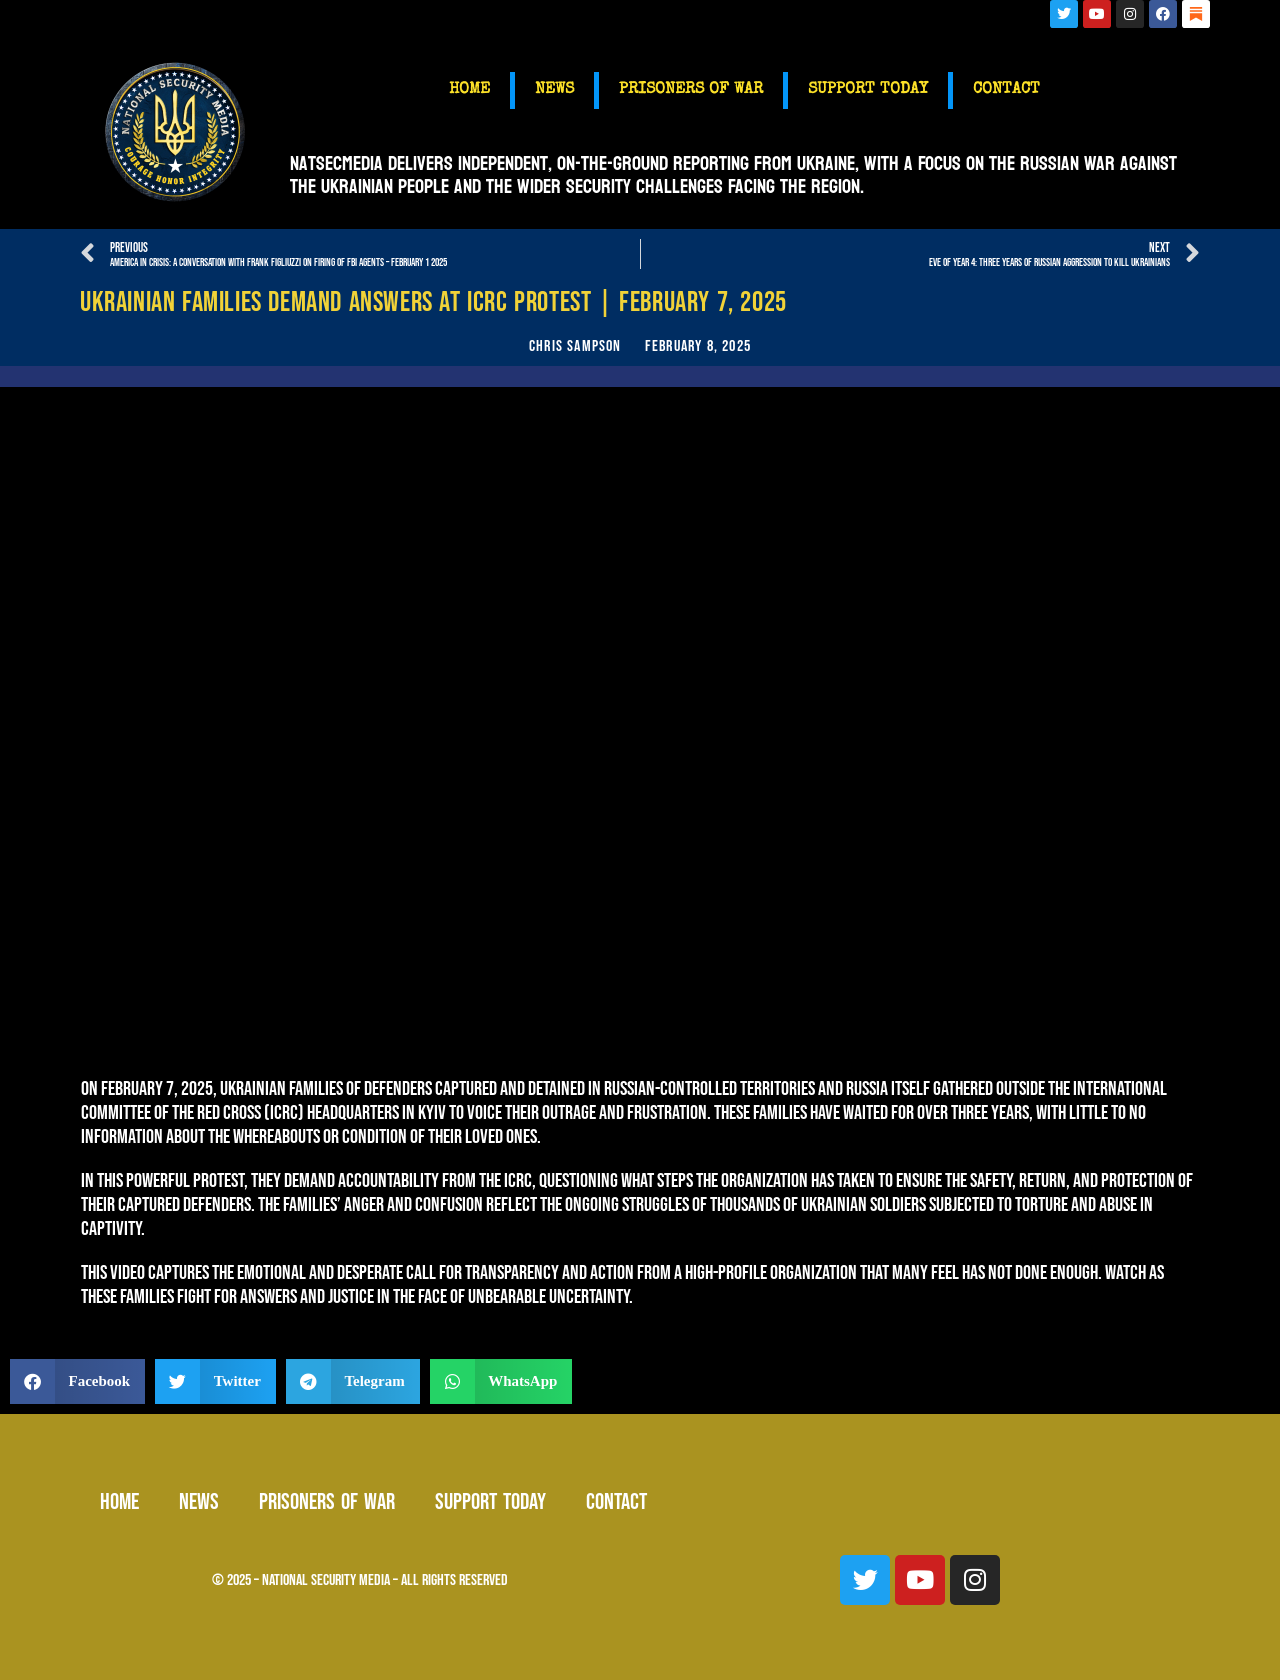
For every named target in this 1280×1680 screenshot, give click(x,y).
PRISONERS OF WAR (691, 90)
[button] (77, 1381)
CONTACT (1006, 90)
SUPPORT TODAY (868, 90)
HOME (469, 90)
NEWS (554, 90)
